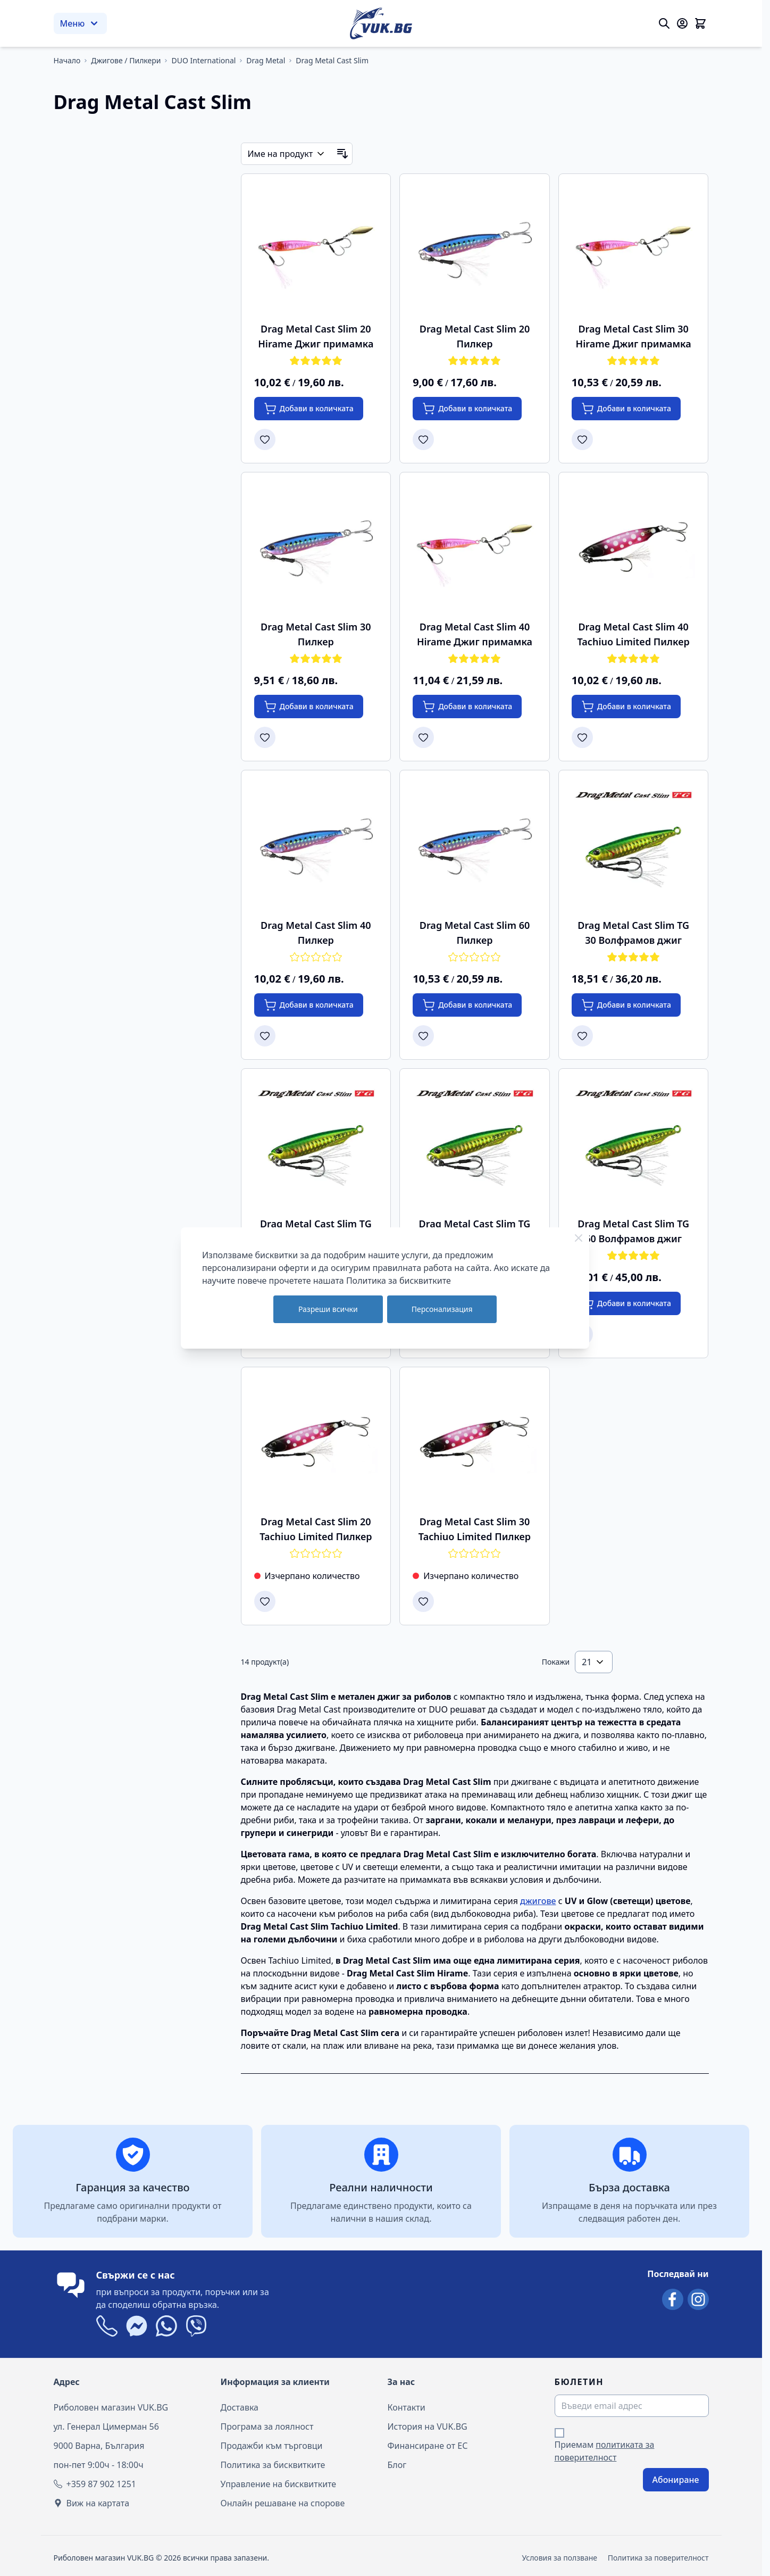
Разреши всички (328, 1309)
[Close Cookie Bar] (578, 1238)
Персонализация (442, 1309)
